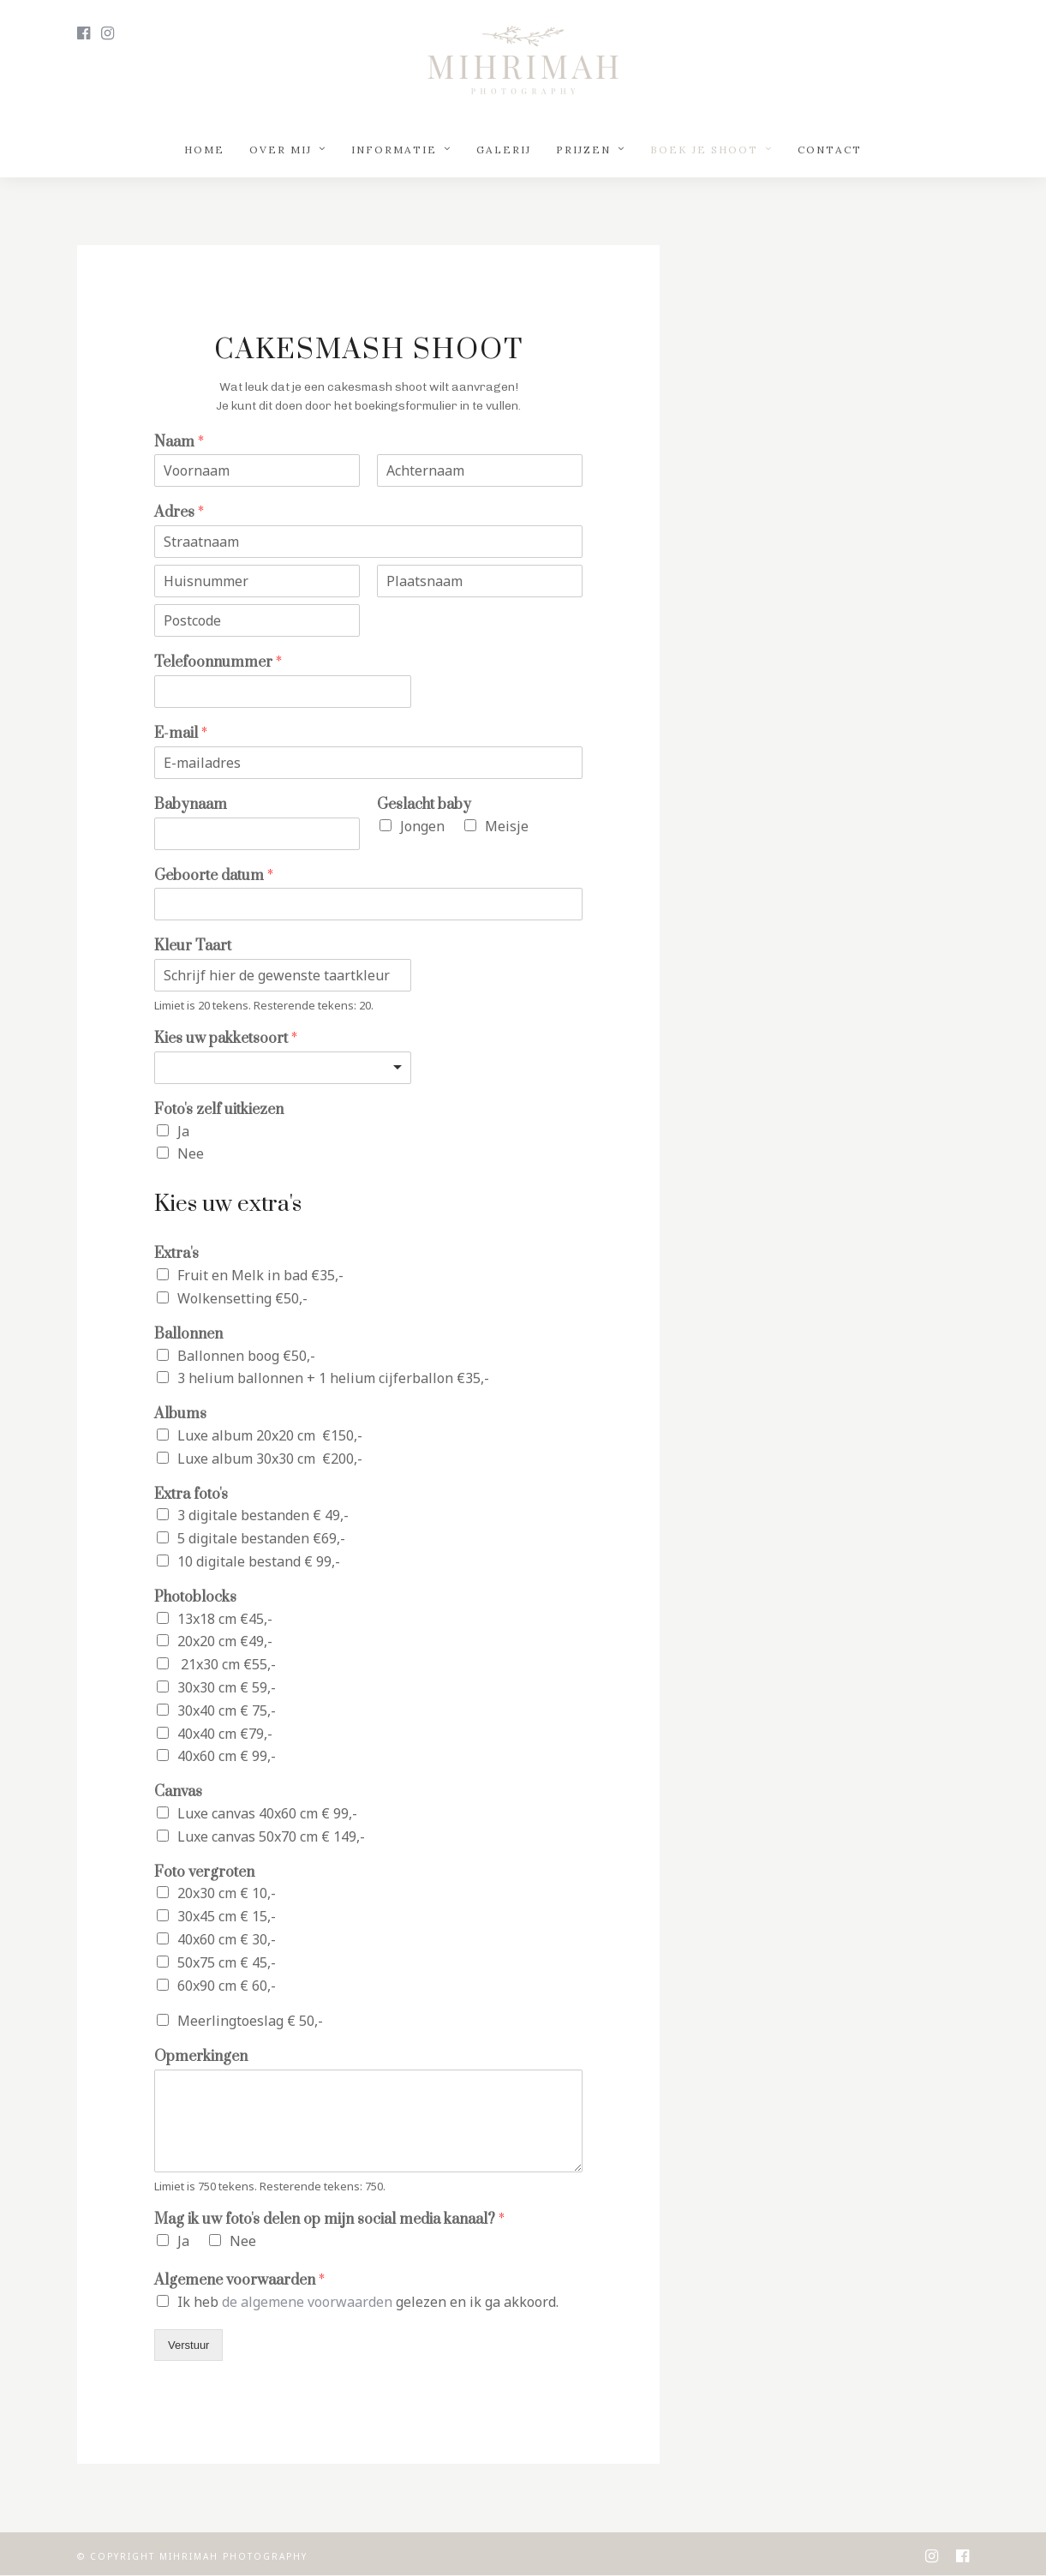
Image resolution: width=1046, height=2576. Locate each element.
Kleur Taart (192, 947)
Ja (183, 1131)
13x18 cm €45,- (224, 1618)
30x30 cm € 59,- (226, 1687)
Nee (190, 1153)
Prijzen (583, 149)
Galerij (503, 149)
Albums (180, 1414)
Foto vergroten (204, 1873)
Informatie (394, 149)
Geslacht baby (424, 805)
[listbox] (282, 1067)
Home (204, 149)
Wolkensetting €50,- (242, 1298)
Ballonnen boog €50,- (246, 1355)
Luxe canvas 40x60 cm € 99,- (267, 1813)
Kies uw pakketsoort (225, 1039)
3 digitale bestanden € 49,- (263, 1515)
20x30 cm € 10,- (226, 1893)
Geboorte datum (213, 876)
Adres (179, 513)
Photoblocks (195, 1598)
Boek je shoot (704, 149)
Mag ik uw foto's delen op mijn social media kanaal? (329, 2220)
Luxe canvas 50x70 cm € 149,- (271, 1836)
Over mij (280, 149)
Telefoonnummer (218, 663)
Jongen (422, 826)
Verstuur (188, 2345)
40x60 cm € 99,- (226, 1755)
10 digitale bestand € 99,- (258, 1561)
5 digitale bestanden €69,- (261, 1538)
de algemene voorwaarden (307, 2301)
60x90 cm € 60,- (226, 1985)
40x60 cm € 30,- (226, 1939)
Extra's (176, 1254)
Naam (179, 443)
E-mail (180, 734)
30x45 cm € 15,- (226, 1916)
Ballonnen (188, 1335)
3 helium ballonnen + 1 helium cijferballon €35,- (333, 1378)
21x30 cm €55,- (226, 1664)
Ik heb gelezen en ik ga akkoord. (368, 2301)
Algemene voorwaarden (239, 2281)
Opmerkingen (201, 2057)
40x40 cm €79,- (224, 1733)
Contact (830, 149)
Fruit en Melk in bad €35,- (260, 1275)
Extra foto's (191, 1495)
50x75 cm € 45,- (226, 1962)
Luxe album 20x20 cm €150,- (269, 1435)
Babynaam (190, 805)
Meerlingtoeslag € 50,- (250, 2020)
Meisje (507, 826)
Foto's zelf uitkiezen (219, 1110)
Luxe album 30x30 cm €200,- (269, 1458)
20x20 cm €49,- (224, 1641)
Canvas (178, 1792)
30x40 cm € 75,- (226, 1710)
